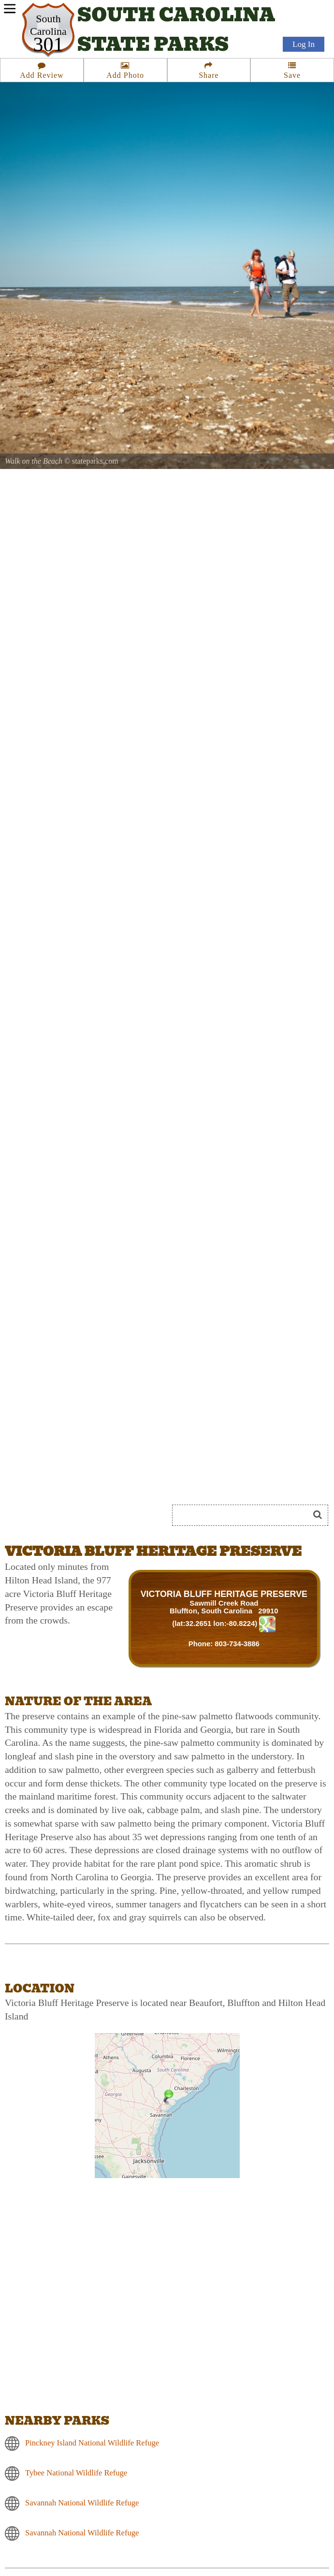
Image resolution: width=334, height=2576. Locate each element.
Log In (303, 44)
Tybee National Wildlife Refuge (76, 2472)
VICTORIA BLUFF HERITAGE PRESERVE (224, 1594)
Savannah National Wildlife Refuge (82, 2502)
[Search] (244, 1515)
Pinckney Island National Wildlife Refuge (92, 2442)
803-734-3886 (237, 1644)
